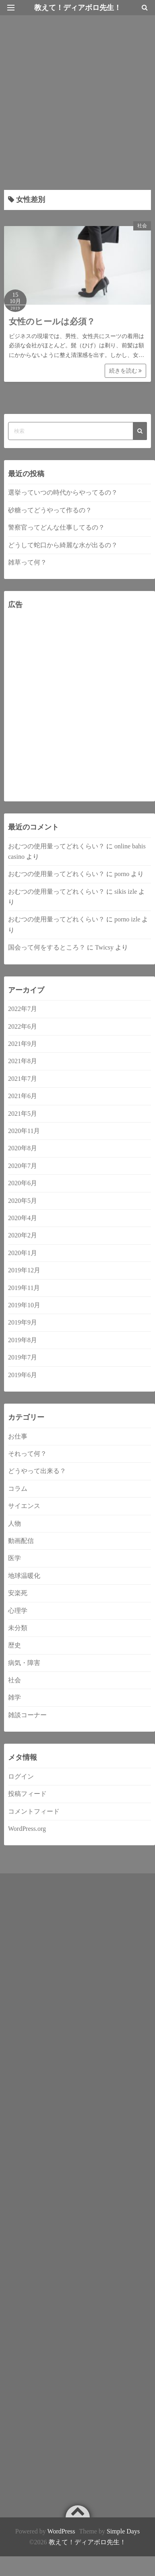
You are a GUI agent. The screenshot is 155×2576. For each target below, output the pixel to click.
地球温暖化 (24, 1575)
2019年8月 (22, 1340)
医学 (14, 1558)
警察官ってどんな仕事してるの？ (56, 527)
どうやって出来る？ (37, 1470)
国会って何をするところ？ (46, 947)
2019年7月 (22, 1357)
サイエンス (24, 1505)
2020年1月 (22, 1252)
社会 (142, 225)
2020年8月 (22, 1148)
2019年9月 (22, 1322)
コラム (17, 1488)
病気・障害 (24, 1662)
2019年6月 (22, 1375)
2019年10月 (24, 1305)
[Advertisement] (75, 98)
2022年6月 (22, 1026)
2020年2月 (22, 1235)
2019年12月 (24, 1270)
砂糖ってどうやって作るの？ (50, 510)
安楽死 (17, 1593)
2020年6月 (22, 1183)
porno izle (127, 919)
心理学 (17, 1610)
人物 (14, 1523)
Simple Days (123, 2531)
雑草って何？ (27, 562)
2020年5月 (22, 1200)
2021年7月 (22, 1078)
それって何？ (27, 1453)
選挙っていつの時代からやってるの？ (63, 492)
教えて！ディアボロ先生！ (87, 2542)
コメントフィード (34, 1811)
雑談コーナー (27, 1715)
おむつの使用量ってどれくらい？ (56, 846)
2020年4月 (22, 1218)
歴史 (14, 1645)
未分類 (17, 1627)
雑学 (14, 1697)
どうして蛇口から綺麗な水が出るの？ (63, 545)
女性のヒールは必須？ (52, 321)
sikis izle (125, 891)
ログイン (21, 1776)
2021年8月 (22, 1061)
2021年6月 (22, 1095)
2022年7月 (22, 1008)
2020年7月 (22, 1165)
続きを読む (125, 371)
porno (121, 873)
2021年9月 (22, 1043)
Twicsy (104, 947)
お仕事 (17, 1436)
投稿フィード (27, 1793)
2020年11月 (24, 1130)
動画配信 (21, 1540)
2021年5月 (22, 1113)
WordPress (61, 2531)
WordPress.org (27, 1828)
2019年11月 (24, 1287)
